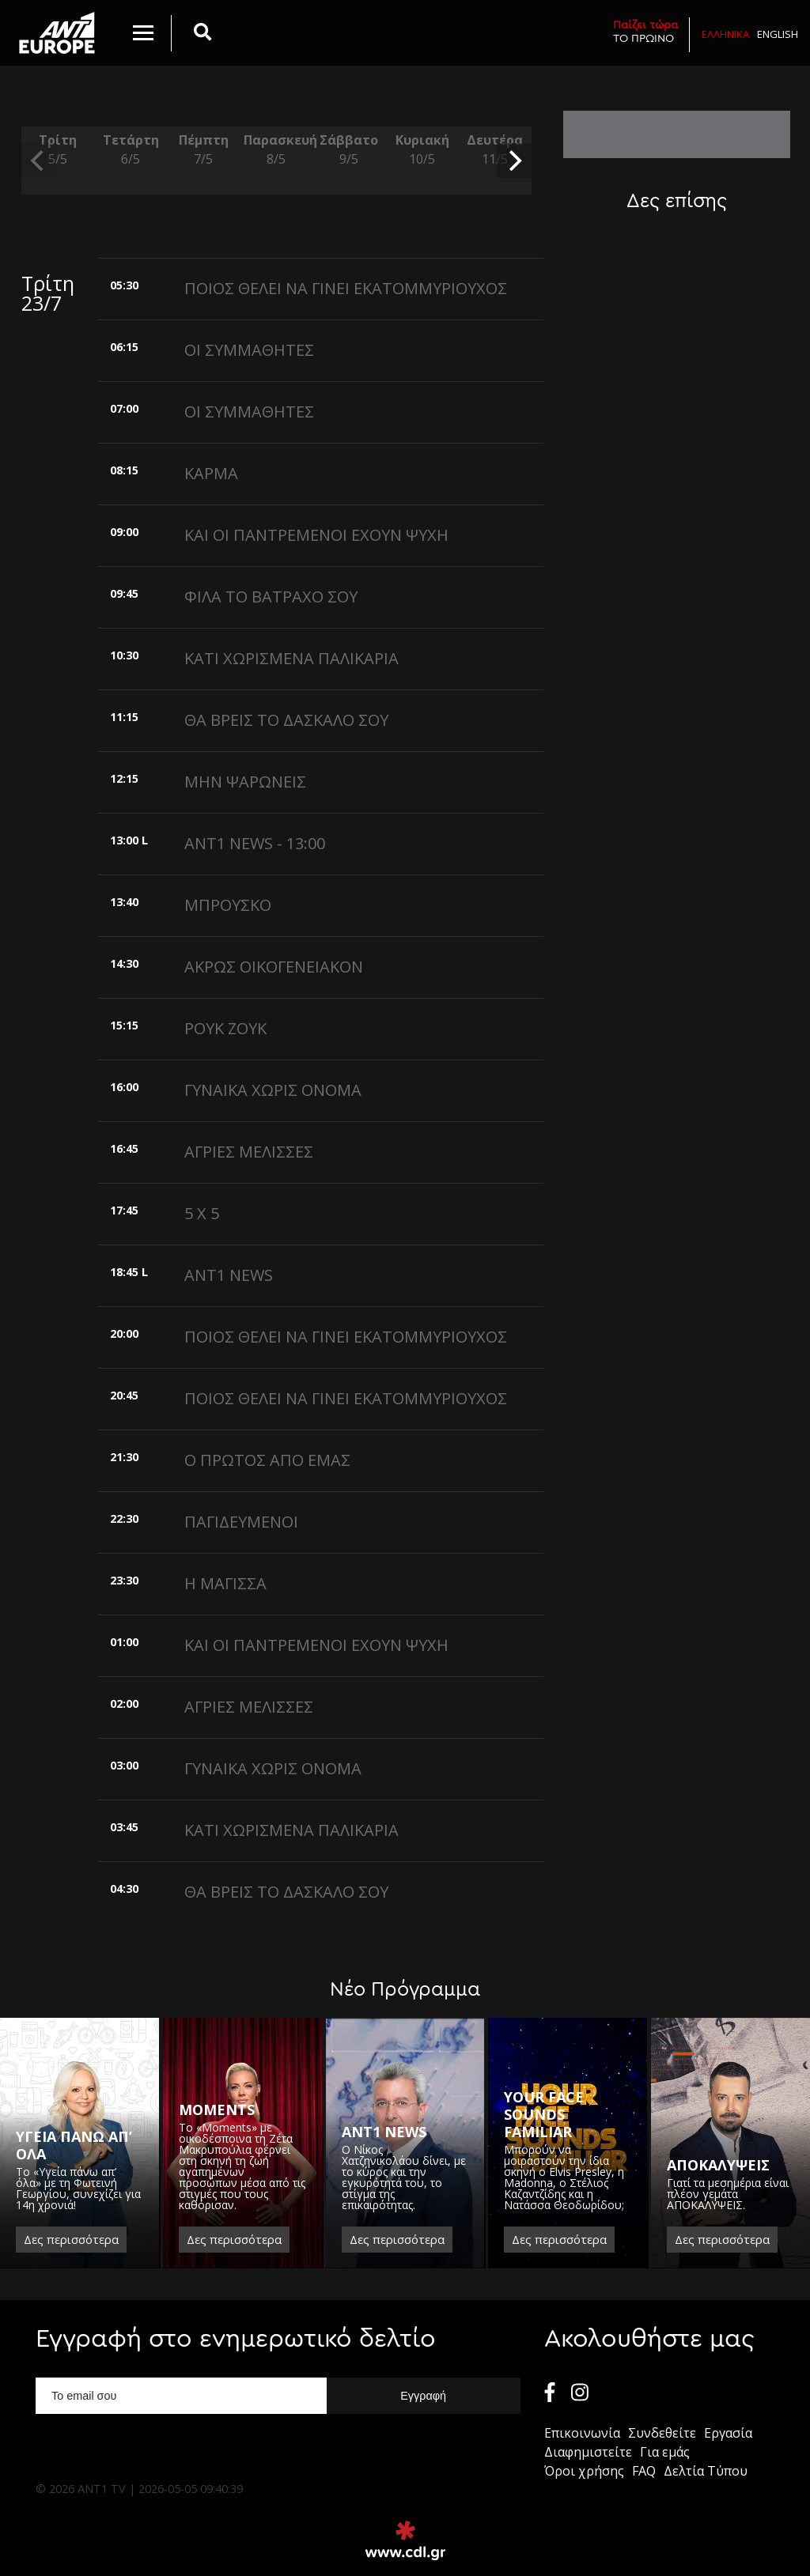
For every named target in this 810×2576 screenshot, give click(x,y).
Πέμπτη (203, 149)
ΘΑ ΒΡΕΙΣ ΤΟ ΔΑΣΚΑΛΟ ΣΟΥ (286, 720)
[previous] (38, 160)
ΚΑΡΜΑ (211, 473)
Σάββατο (348, 149)
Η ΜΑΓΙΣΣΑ (225, 1583)
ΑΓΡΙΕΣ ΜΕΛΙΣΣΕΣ (248, 1151)
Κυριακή (421, 149)
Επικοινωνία (582, 2433)
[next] (514, 160)
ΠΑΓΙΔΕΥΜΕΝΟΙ (241, 1521)
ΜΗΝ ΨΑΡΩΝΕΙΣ (245, 781)
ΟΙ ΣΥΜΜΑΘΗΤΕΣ (249, 350)
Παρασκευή (276, 149)
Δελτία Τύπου (706, 2471)
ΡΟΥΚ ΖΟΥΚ (225, 1028)
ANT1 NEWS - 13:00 (254, 843)
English (777, 34)
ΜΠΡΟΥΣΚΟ (227, 905)
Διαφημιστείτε (588, 2452)
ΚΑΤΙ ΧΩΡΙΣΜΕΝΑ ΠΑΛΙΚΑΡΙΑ (291, 658)
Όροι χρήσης (584, 2471)
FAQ (644, 2471)
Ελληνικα (725, 34)
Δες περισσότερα (71, 2239)
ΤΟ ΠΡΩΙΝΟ (645, 31)
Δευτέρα (495, 149)
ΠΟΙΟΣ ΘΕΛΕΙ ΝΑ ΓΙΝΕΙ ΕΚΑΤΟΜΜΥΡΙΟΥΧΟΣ (345, 288)
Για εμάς (665, 2452)
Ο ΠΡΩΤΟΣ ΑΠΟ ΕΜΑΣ (267, 1460)
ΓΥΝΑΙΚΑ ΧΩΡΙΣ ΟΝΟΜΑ (272, 1090)
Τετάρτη (130, 149)
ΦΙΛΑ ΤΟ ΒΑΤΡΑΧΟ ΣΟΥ (271, 596)
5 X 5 (201, 1213)
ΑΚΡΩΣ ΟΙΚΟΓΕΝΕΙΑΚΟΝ (273, 966)
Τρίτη (57, 149)
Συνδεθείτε (662, 2433)
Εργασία (728, 2433)
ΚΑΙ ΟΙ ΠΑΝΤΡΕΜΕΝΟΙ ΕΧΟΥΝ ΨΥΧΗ (316, 535)
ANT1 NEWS (228, 1275)
